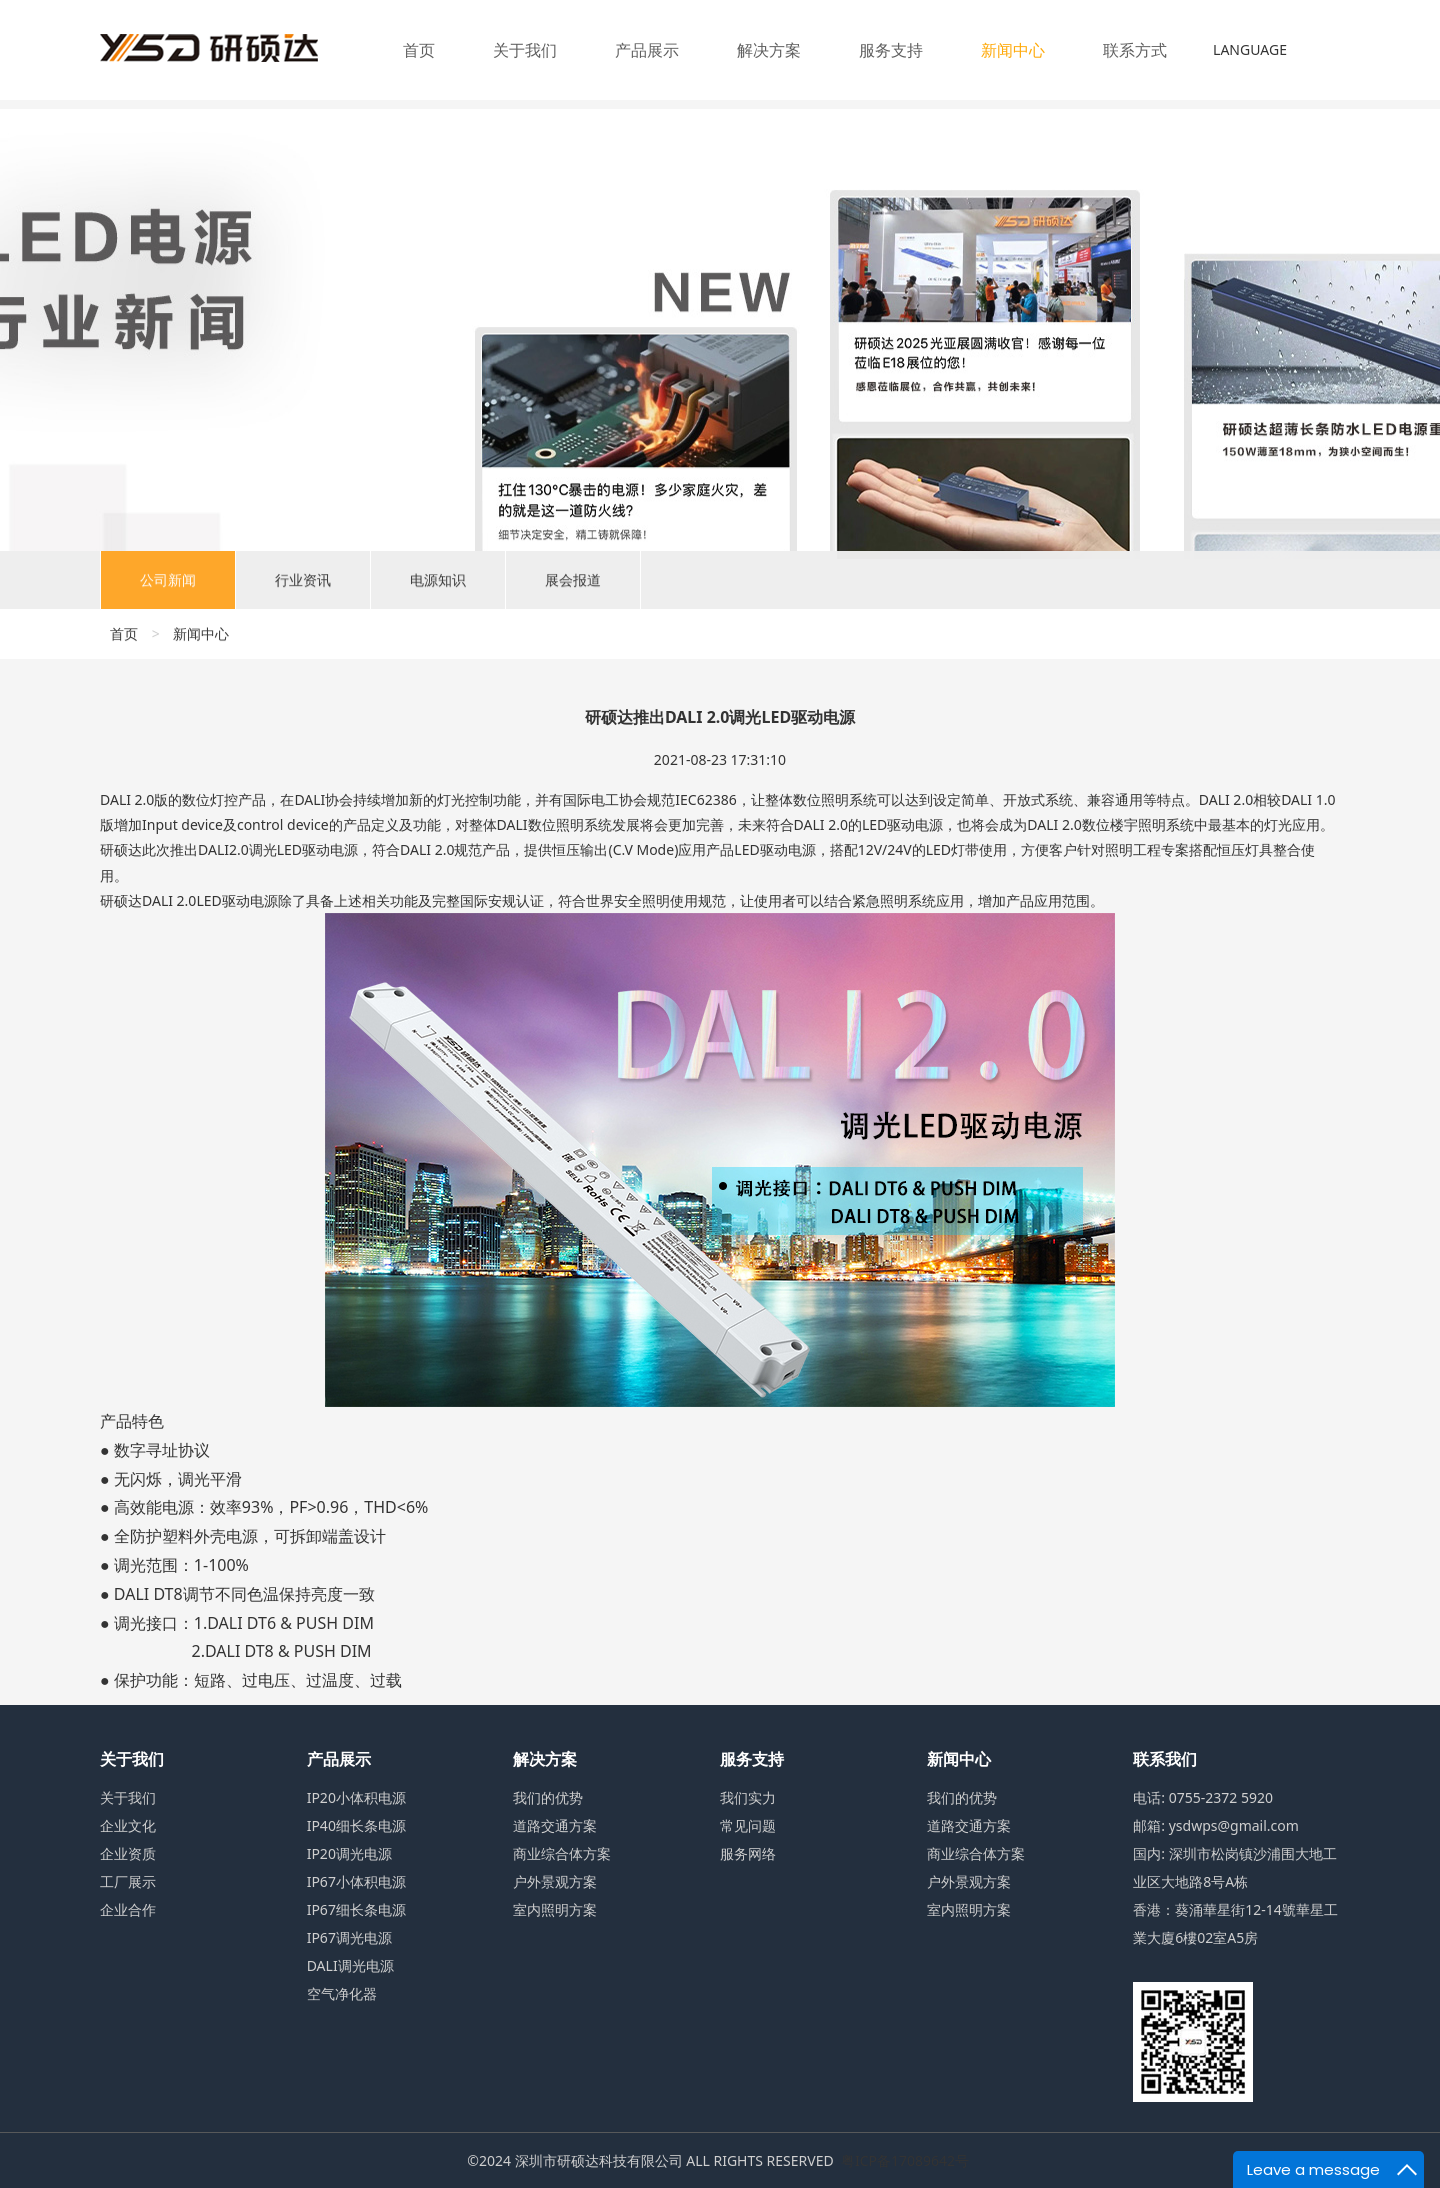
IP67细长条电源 (356, 1909)
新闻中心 (1013, 50)
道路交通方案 (555, 1825)
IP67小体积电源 (356, 1881)
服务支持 (891, 50)
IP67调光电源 (349, 1937)
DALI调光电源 (350, 1965)
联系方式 (1135, 50)
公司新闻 (168, 586)
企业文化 (128, 1825)
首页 (419, 50)
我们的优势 (548, 1797)
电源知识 (438, 586)
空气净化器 (342, 1993)
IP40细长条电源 (356, 1825)
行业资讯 (303, 586)
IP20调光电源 (349, 1853)
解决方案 (769, 50)
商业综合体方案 (562, 1853)
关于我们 (525, 50)
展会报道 (573, 586)
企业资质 (128, 1853)
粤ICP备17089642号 (905, 2160)
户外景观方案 (555, 1881)
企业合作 (128, 1909)
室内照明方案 (555, 1909)
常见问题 (748, 1825)
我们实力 (748, 1797)
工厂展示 (128, 1881)
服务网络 (748, 1853)
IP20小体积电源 (356, 1797)
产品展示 (647, 50)
